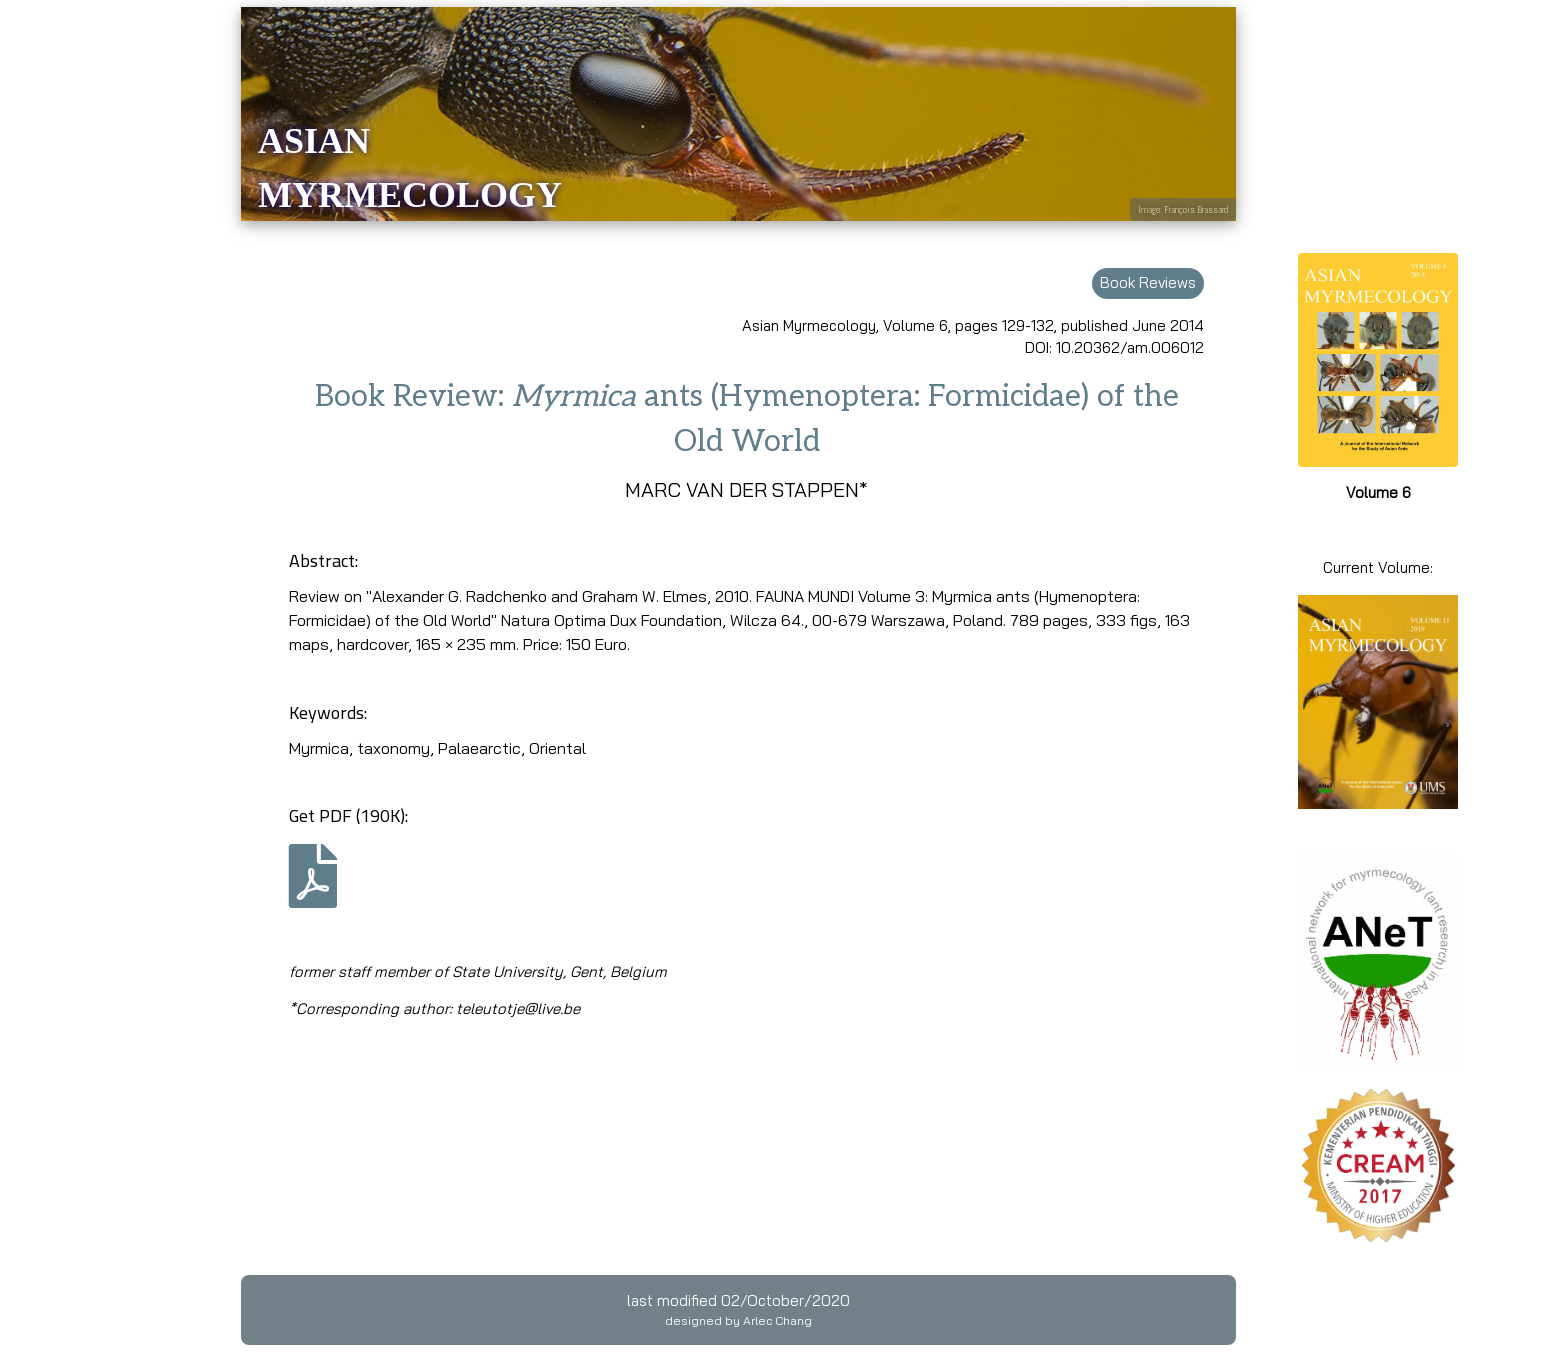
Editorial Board (72, 510)
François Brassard (1196, 209)
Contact (45, 625)
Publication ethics (83, 587)
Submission (59, 394)
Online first (81, 279)
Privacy (44, 702)
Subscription (63, 664)
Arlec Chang (777, 1320)
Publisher (52, 548)
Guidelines (54, 433)
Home (39, 240)
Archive (44, 356)
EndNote (49, 471)
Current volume (75, 317)
